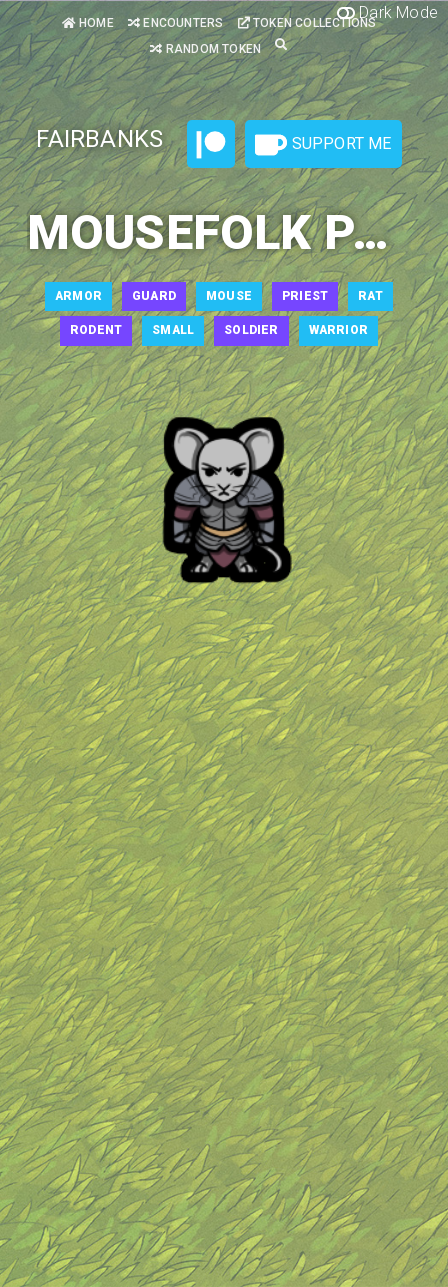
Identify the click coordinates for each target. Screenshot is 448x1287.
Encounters (175, 23)
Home (88, 23)
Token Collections (307, 23)
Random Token (205, 49)
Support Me (323, 145)
